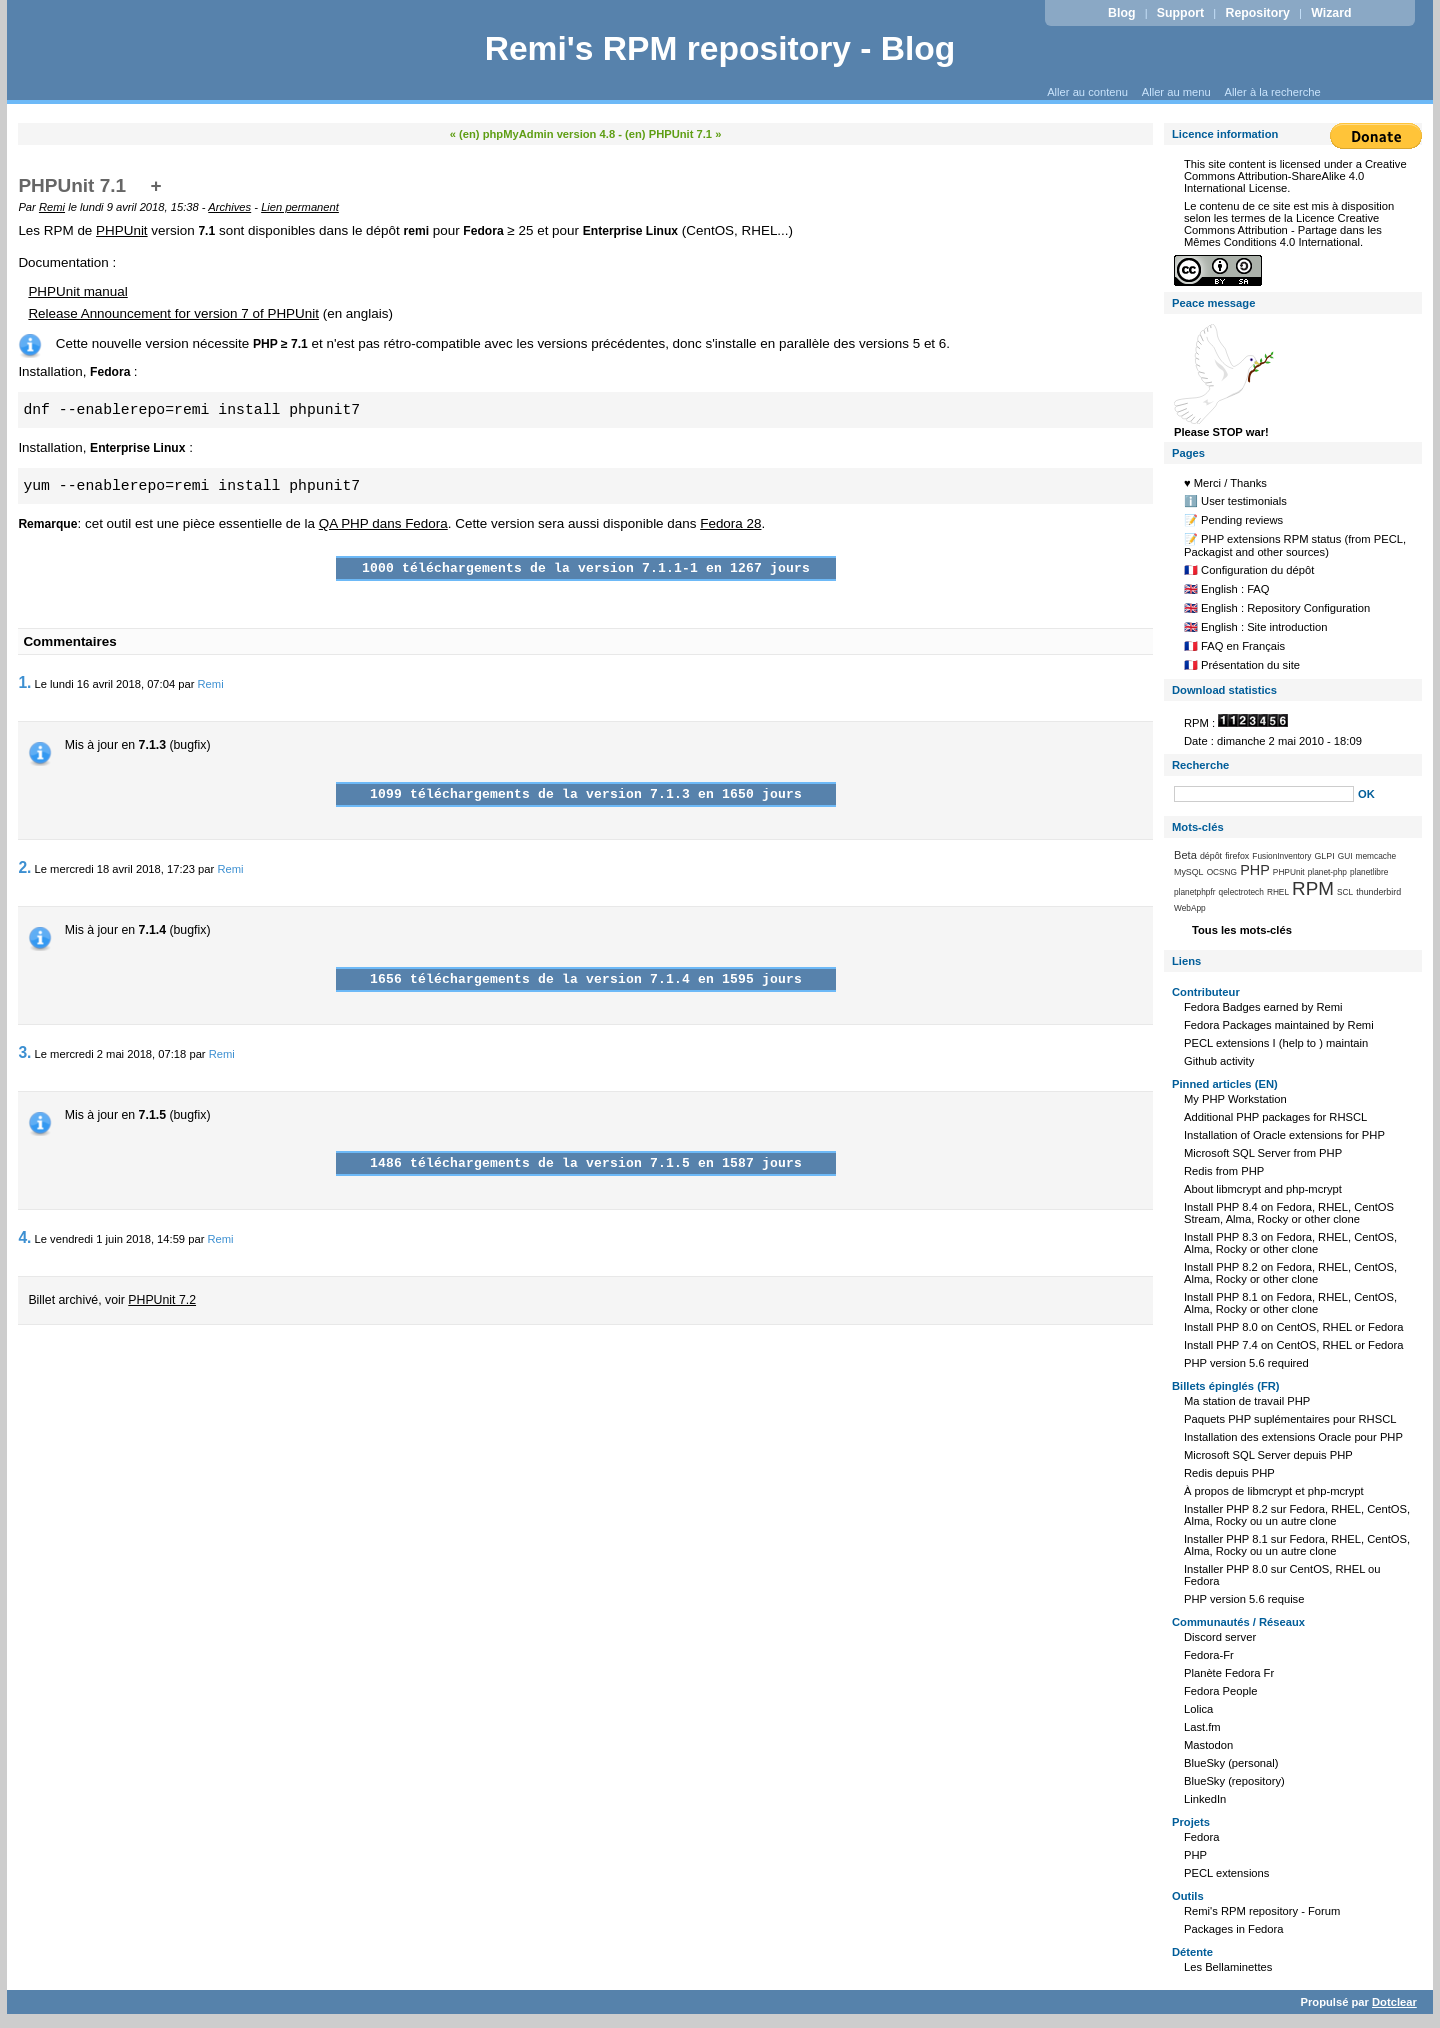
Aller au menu (1176, 92)
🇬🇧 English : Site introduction (1255, 627)
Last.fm (1202, 1727)
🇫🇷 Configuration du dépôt (1249, 570)
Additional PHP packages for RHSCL (1275, 1117)
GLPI (1324, 856)
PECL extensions (1226, 1873)
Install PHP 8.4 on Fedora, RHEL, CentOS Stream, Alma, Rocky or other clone (1289, 1213)
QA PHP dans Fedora (383, 523)
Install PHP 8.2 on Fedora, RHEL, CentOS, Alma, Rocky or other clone (1290, 1273)
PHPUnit (122, 230)
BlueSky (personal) (1231, 1763)
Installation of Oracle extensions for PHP (1284, 1135)
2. (24, 867)
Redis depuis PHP (1229, 1473)
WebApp (1190, 908)
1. (24, 682)
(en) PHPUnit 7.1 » (673, 134)
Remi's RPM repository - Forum (1262, 1911)
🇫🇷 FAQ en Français (1234, 646)
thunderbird (1378, 892)
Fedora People (1220, 1691)
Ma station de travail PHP (1247, 1401)
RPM (1313, 888)
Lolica (1198, 1709)
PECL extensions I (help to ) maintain (1276, 1043)
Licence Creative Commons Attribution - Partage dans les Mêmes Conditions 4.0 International (1283, 230)
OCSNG (1222, 872)
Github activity (1219, 1061)
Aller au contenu (1087, 92)
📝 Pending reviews (1233, 520)
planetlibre (1369, 872)
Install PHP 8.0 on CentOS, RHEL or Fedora (1294, 1327)
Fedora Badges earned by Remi (1263, 1007)
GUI (1345, 856)
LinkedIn (1205, 1799)
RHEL (1278, 892)
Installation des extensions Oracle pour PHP (1293, 1437)
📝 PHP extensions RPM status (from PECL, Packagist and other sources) (1295, 545)
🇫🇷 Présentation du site (1242, 665)
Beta (1185, 855)
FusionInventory (1281, 856)
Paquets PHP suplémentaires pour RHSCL (1290, 1419)
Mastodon (1208, 1745)
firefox (1237, 856)
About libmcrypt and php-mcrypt (1263, 1189)
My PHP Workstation (1235, 1099)
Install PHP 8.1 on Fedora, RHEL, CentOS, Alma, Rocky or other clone (1290, 1303)
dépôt (1211, 856)
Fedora (1201, 1837)
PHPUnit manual (77, 291)
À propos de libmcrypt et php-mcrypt (1274, 1491)
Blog (1121, 13)
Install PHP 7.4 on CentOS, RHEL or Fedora (1294, 1345)
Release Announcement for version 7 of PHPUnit (173, 313)
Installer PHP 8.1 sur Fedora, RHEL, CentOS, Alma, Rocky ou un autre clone (1297, 1545)
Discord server (1220, 1637)
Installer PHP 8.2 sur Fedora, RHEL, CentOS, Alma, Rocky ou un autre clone (1297, 1515)
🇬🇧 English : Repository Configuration (1277, 608)
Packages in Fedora (1234, 1929)
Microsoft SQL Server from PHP (1263, 1153)
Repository (1258, 13)
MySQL (1189, 872)
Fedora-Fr (1209, 1655)
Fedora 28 (730, 523)
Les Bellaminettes (1228, 1967)
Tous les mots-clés (1242, 930)
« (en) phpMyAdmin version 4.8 (532, 134)
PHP (1255, 870)
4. (24, 1237)
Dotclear (1394, 2002)
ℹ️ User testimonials (1235, 501)
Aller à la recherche (1272, 92)
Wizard (1331, 13)
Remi (52, 207)
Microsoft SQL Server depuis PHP (1268, 1455)
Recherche (1200, 765)
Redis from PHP (1224, 1171)
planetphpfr (1195, 892)
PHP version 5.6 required (1246, 1363)
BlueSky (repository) (1234, 1781)
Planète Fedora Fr (1229, 1673)
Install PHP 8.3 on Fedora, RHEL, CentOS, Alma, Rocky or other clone (1290, 1243)
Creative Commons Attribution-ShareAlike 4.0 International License (1295, 176)
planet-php (1327, 872)
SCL (1345, 892)
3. (24, 1052)
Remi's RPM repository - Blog (720, 48)
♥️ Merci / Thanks (1225, 483)
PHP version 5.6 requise (1244, 1599)
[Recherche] (1264, 794)
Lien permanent (300, 207)
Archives (229, 207)
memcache (1376, 856)
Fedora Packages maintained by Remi (1279, 1025)
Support (1180, 13)
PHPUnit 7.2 (162, 1300)
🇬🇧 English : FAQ (1227, 589)
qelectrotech (1241, 892)
